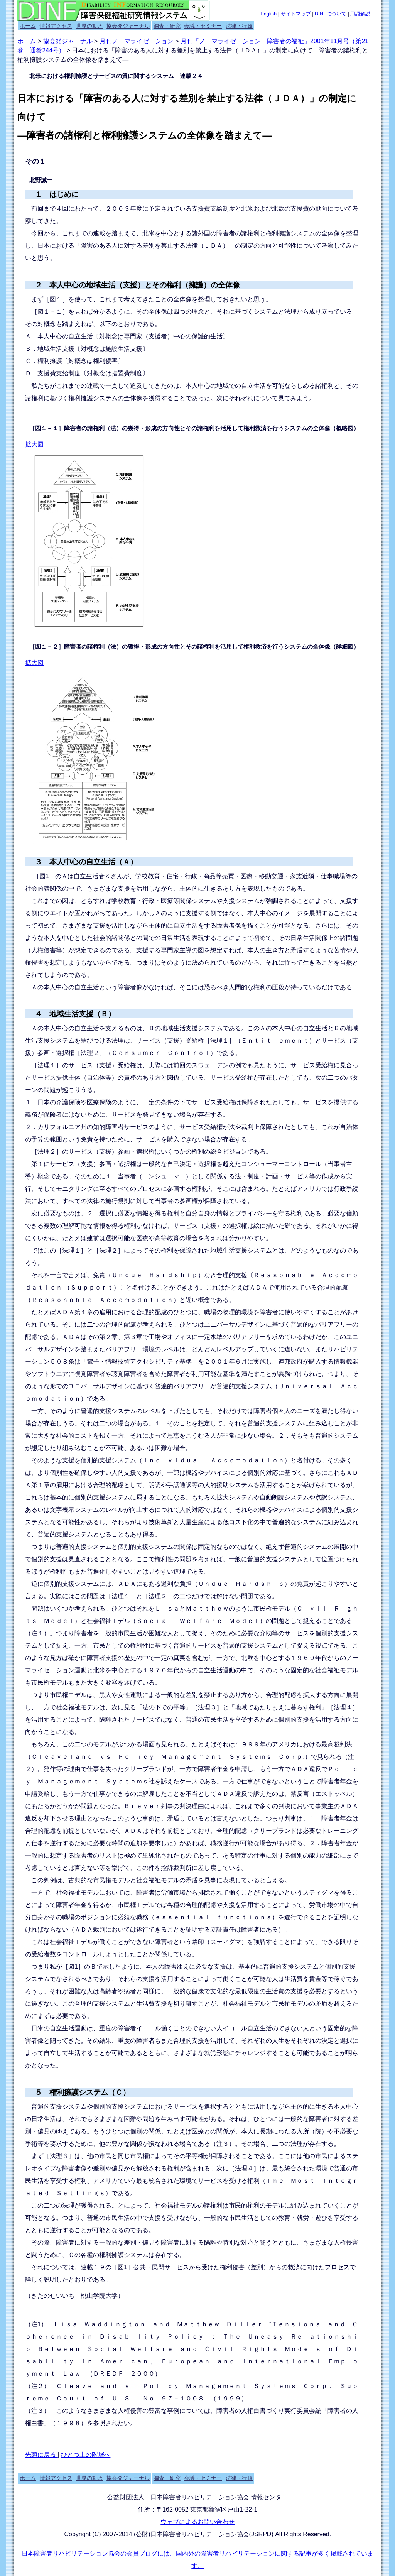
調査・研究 (167, 26)
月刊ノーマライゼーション (137, 41)
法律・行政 (239, 26)
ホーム (28, 26)
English (269, 14)
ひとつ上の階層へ (85, 2454)
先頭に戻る (41, 2454)
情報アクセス (56, 26)
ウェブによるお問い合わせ (197, 2522)
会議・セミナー (203, 26)
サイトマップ (296, 14)
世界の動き (89, 26)
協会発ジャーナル (128, 26)
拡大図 (34, 444)
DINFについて (331, 14)
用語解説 (360, 14)
